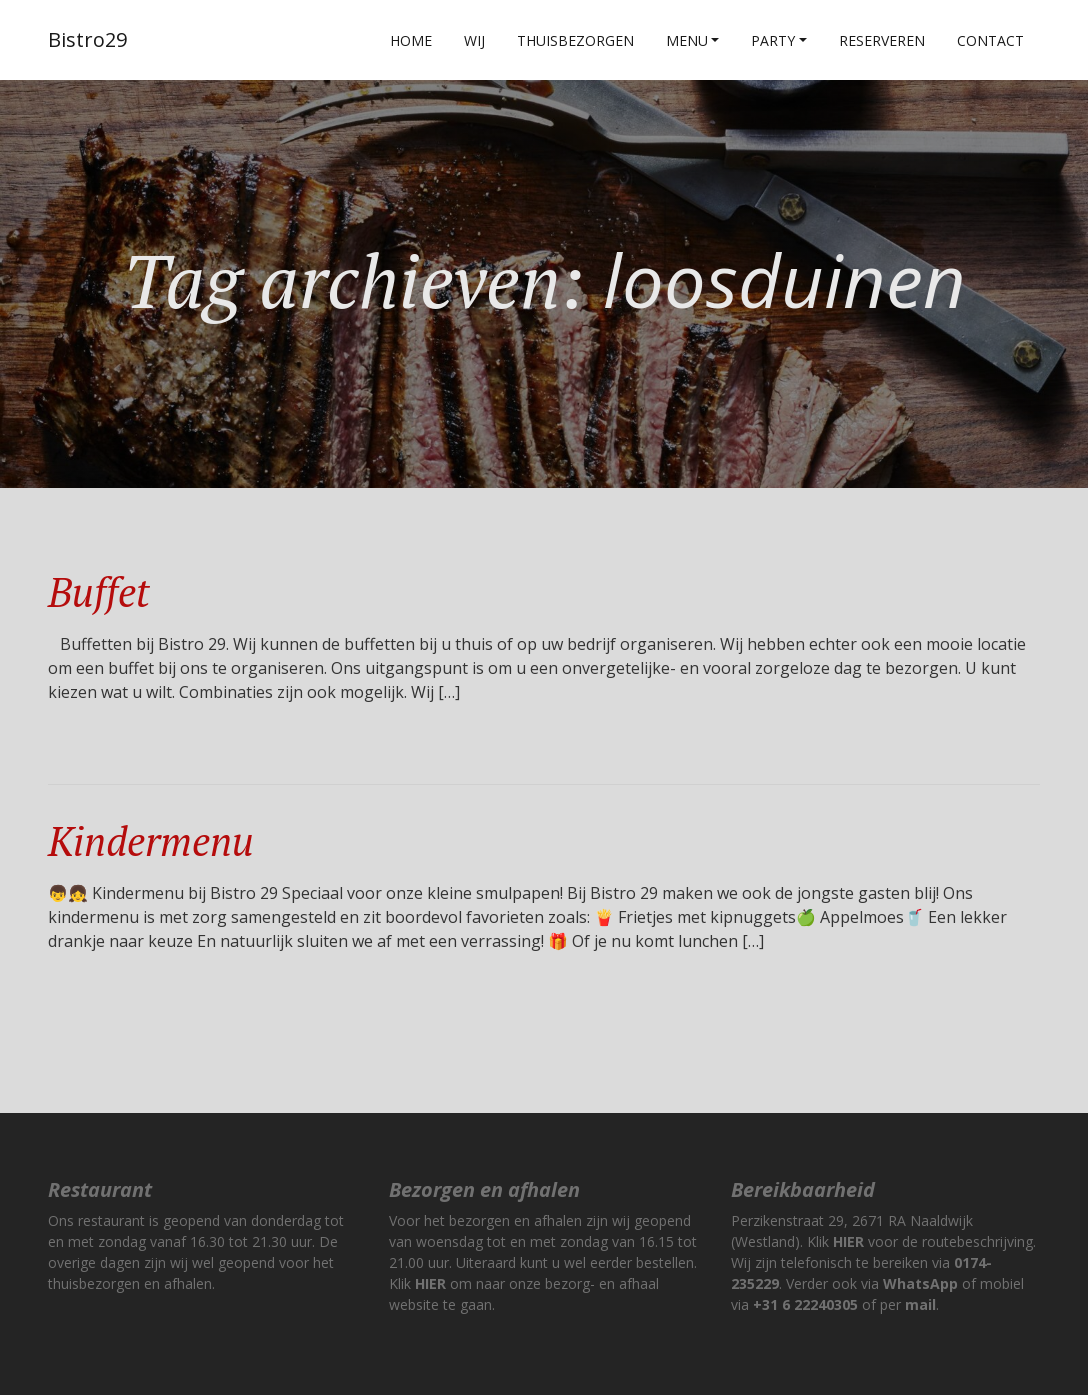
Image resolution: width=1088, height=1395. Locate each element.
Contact (990, 40)
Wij (474, 40)
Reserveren (882, 40)
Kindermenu (151, 840)
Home (411, 40)
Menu (687, 40)
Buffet (98, 591)
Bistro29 (87, 39)
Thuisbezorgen (575, 40)
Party (773, 40)
